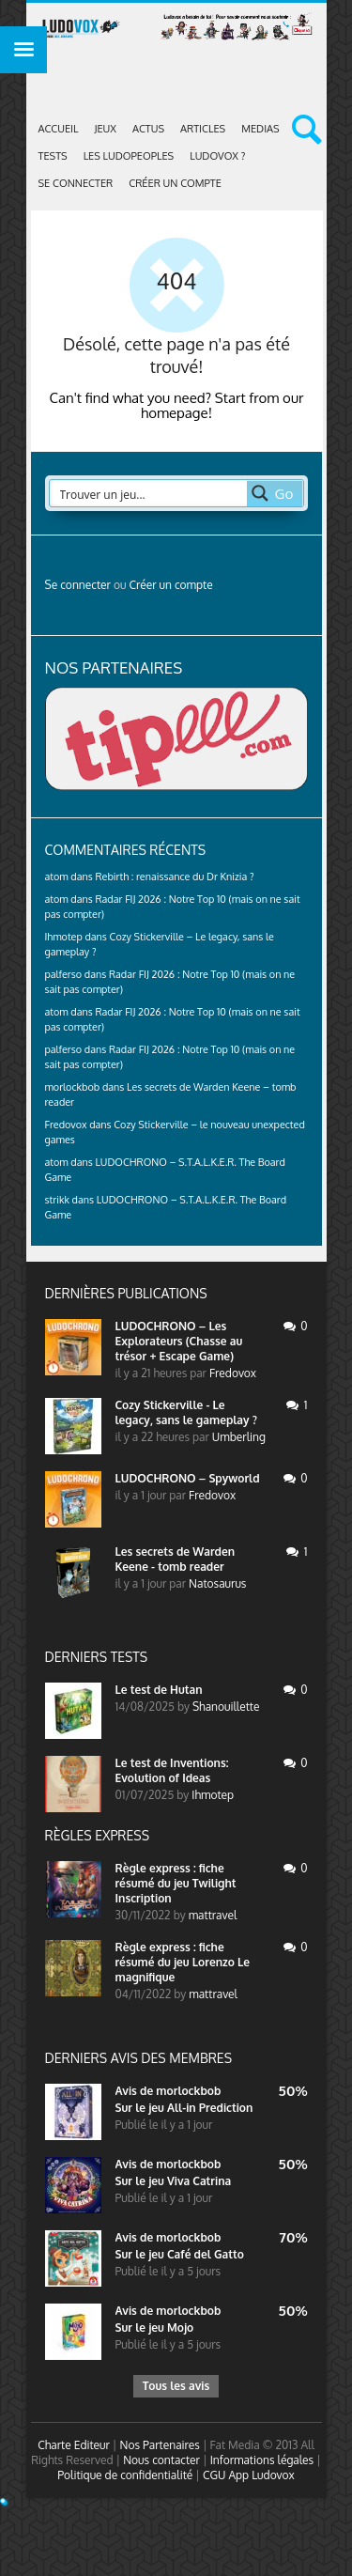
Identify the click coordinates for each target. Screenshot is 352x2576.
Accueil (58, 128)
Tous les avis (176, 2386)
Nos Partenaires (160, 2445)
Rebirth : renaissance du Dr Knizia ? (174, 876)
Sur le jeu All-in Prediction (184, 2108)
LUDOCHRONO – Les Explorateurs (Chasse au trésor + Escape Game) (179, 1341)
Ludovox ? (217, 156)
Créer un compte (175, 183)
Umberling (239, 1437)
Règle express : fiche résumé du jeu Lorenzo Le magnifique (183, 1962)
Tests (53, 156)
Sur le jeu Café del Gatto (179, 2254)
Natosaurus (217, 1583)
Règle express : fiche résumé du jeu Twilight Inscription (176, 1883)
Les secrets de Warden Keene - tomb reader (175, 1559)
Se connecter (76, 183)
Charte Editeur (74, 2445)
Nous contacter (161, 2460)
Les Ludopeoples (129, 156)
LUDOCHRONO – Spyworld (187, 1478)
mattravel (213, 1915)
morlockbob (188, 2091)
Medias (260, 128)
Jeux (105, 128)
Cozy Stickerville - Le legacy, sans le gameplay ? (186, 1412)
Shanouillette (225, 1706)
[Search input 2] (149, 493)
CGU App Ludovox (249, 2475)
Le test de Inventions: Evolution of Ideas (172, 1770)
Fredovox (232, 1373)
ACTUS (148, 128)
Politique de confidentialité (124, 2475)
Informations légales (262, 2460)
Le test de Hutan (159, 1690)
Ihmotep (64, 936)
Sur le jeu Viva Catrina (173, 2181)
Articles (202, 128)
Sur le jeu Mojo (154, 2327)
